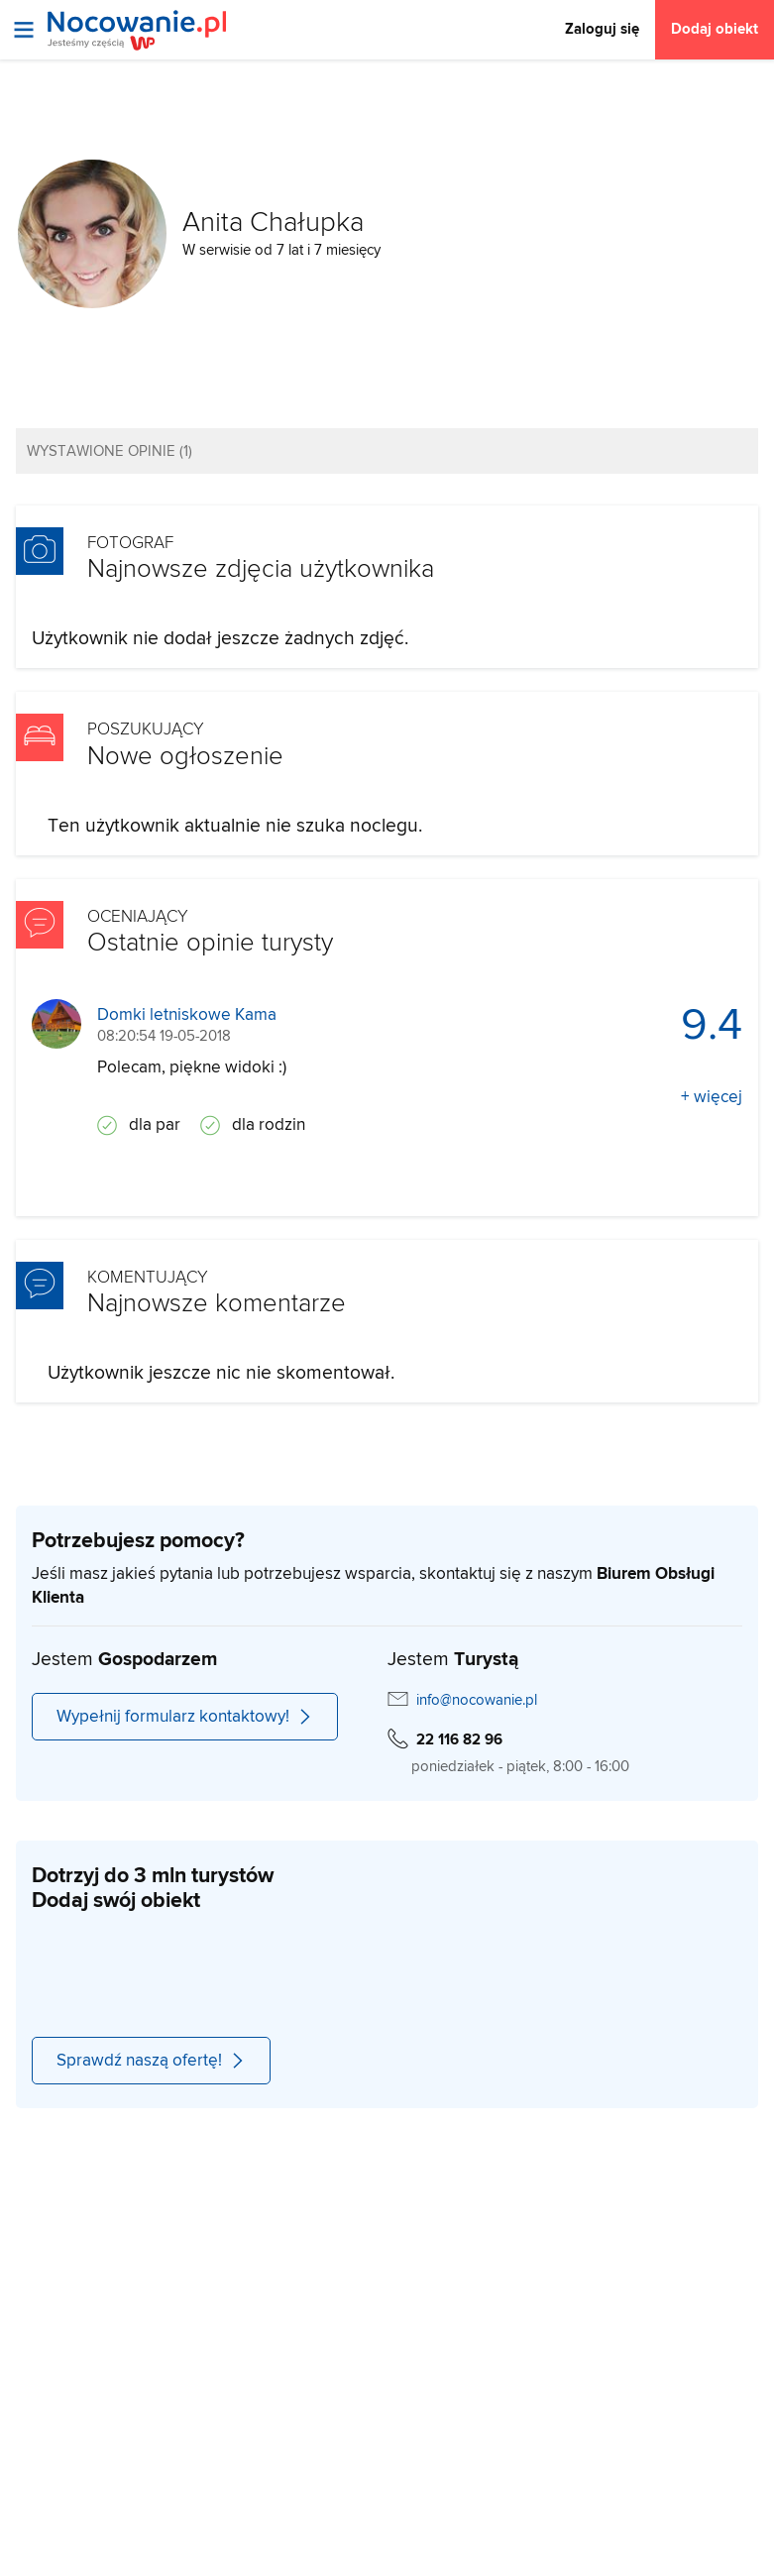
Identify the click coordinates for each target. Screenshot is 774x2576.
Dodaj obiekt (714, 29)
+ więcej (711, 1097)
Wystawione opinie (109, 451)
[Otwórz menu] (24, 30)
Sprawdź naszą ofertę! (151, 2061)
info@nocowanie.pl (476, 1700)
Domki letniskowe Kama (186, 1015)
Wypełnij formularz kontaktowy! (184, 1717)
